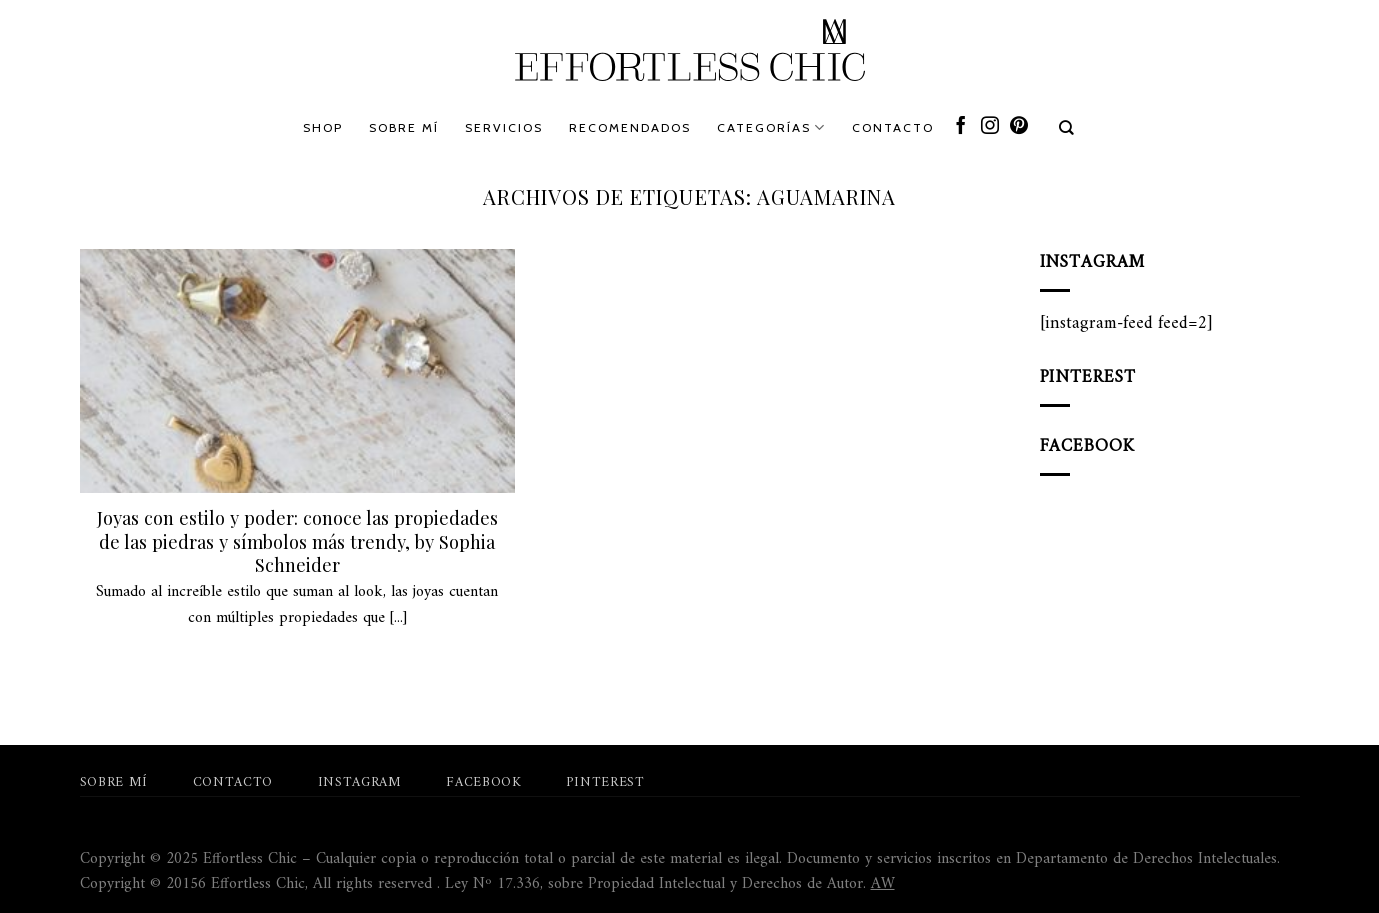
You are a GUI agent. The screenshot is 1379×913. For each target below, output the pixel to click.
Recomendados (630, 127)
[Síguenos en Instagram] (990, 127)
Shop (323, 127)
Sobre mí (404, 127)
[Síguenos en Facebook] (961, 127)
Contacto (893, 127)
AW (883, 884)
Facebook (483, 783)
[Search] (1067, 128)
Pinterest (605, 783)
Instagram (360, 783)
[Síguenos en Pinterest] (1019, 127)
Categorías (771, 127)
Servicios (504, 127)
